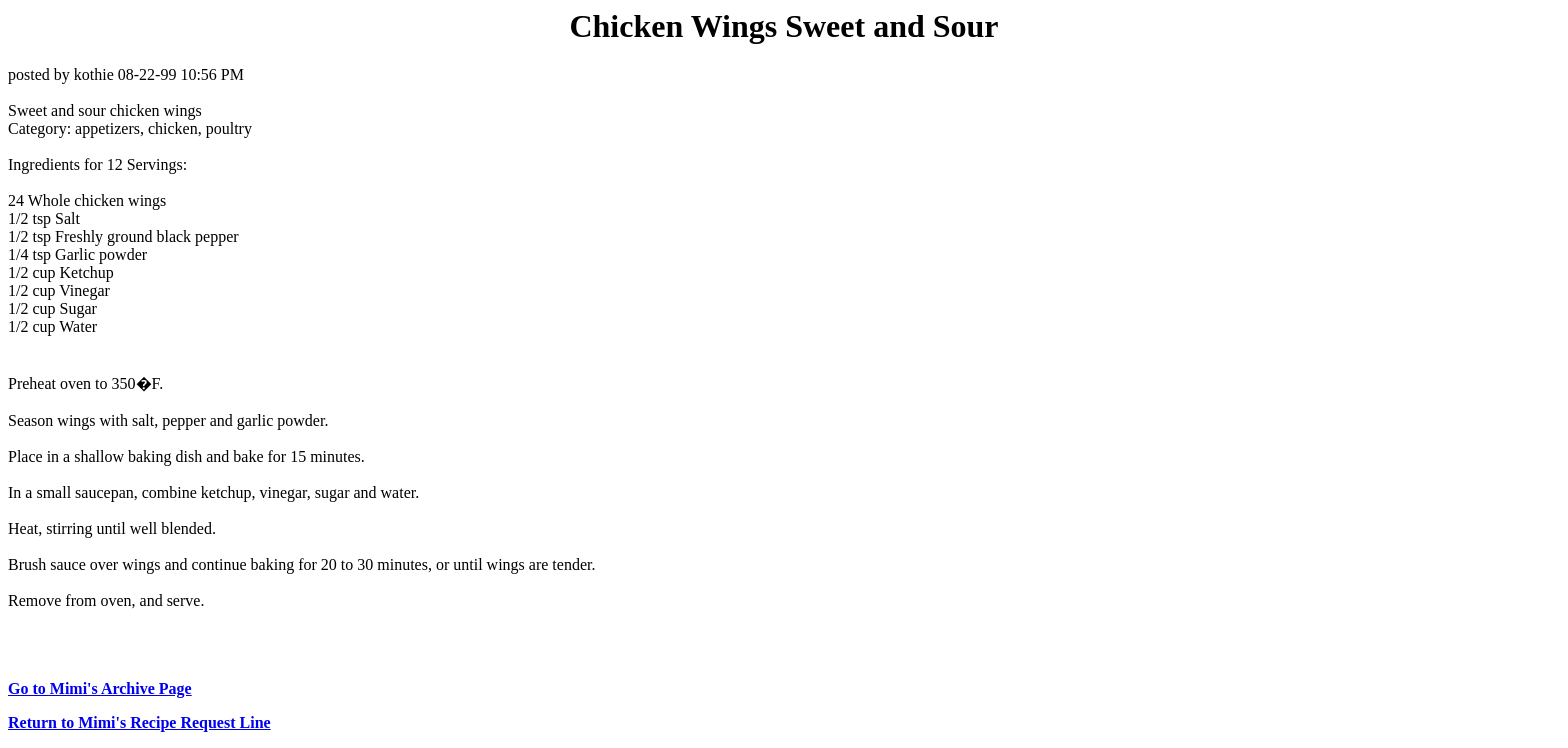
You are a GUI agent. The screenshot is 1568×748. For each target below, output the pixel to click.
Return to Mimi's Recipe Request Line (139, 722)
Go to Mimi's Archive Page (100, 688)
